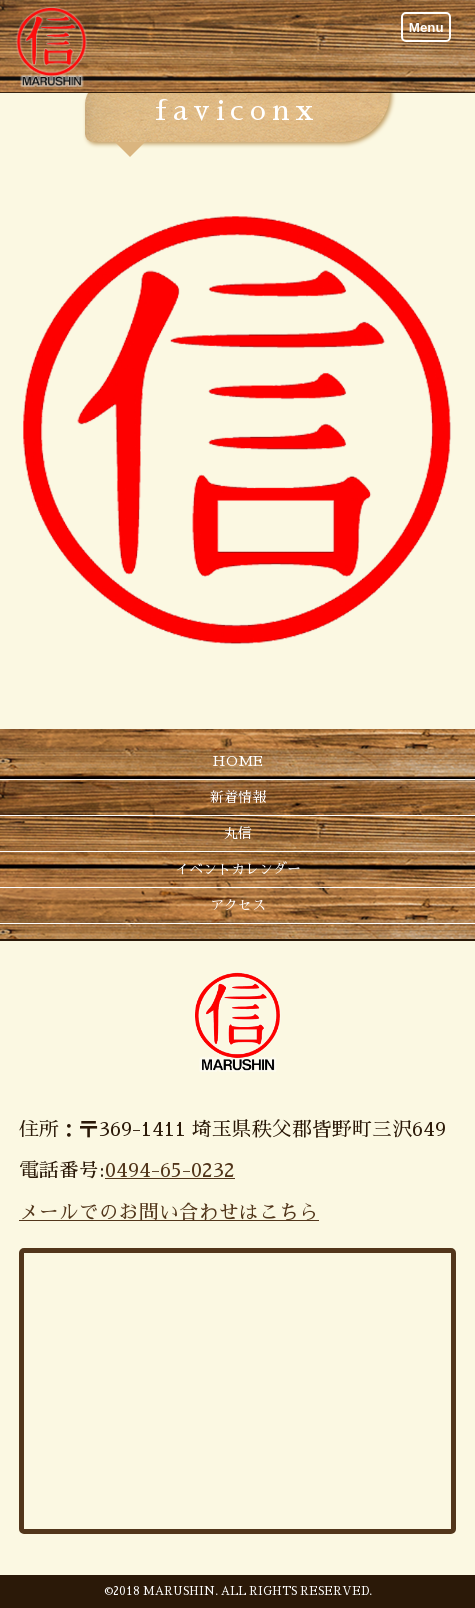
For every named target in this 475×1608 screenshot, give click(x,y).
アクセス (238, 905)
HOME (237, 761)
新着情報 (238, 797)
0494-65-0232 (170, 1170)
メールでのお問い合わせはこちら (169, 1212)
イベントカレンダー (238, 869)
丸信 (238, 833)
